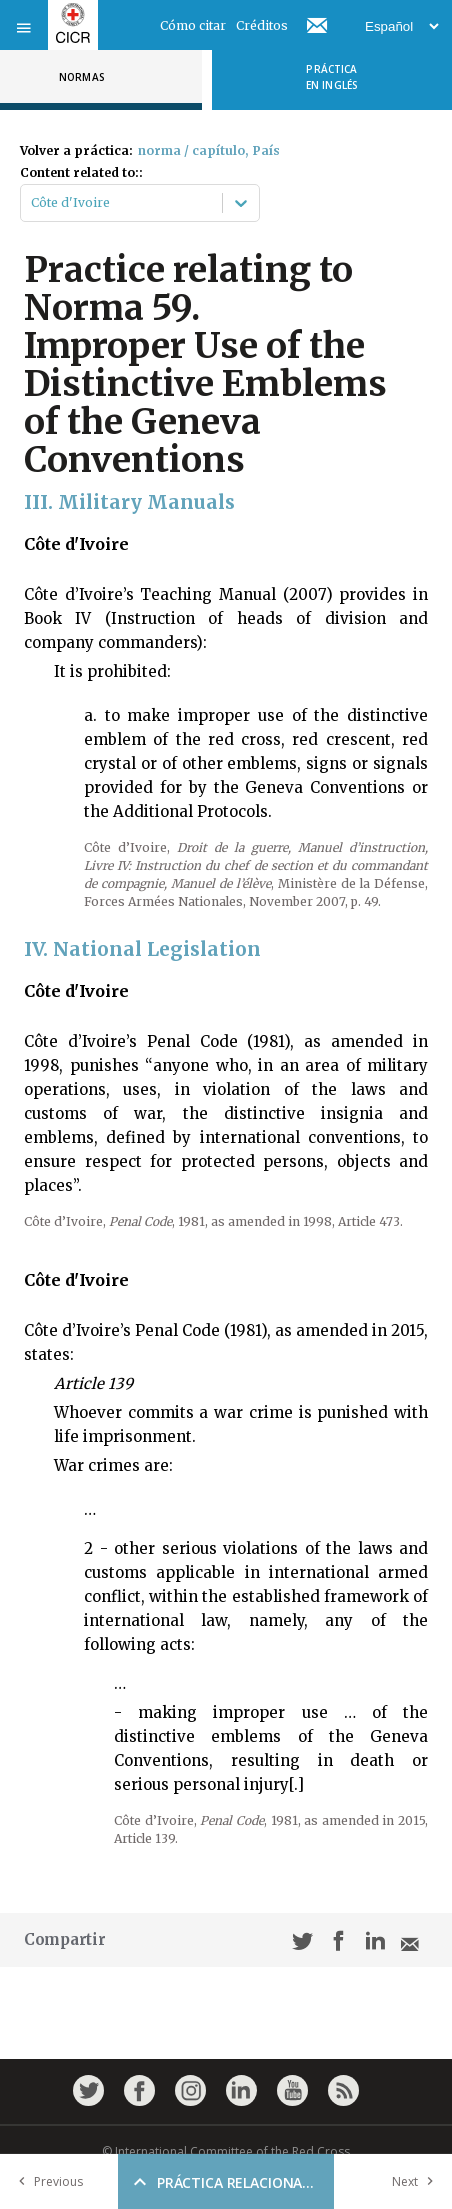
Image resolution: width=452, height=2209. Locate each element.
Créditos (262, 25)
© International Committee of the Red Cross (226, 2151)
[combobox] (32, 203)
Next (417, 2181)
